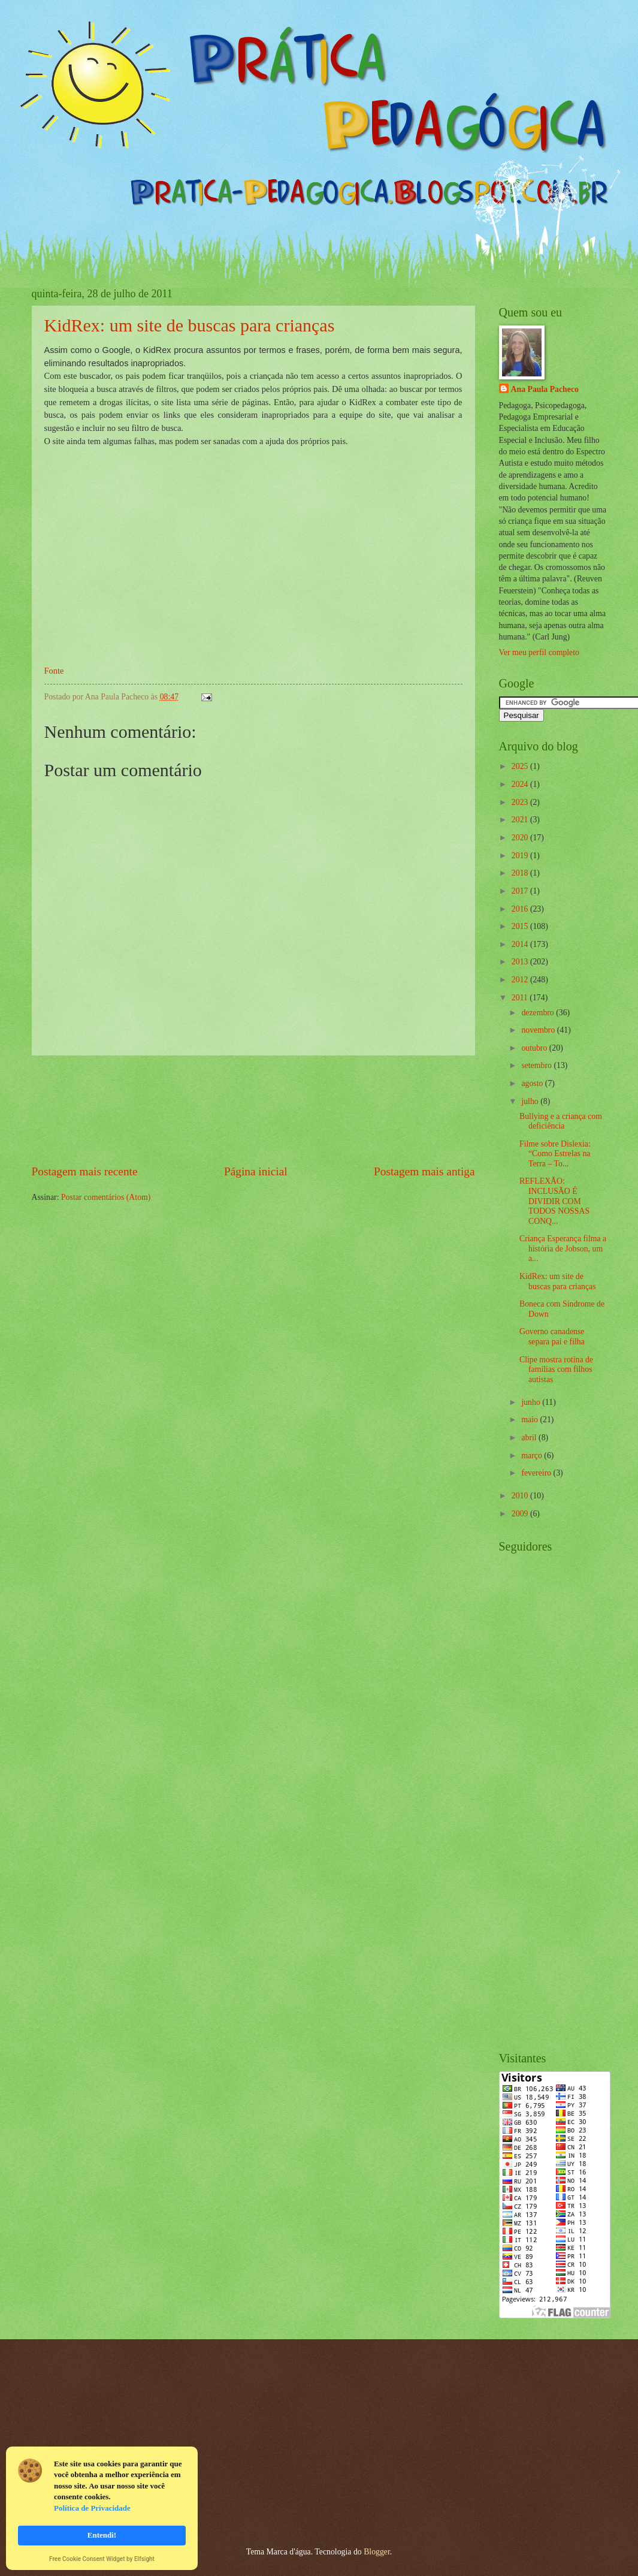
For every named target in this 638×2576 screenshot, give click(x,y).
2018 (521, 872)
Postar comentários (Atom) (105, 1197)
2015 (521, 926)
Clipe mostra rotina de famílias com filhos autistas (556, 1369)
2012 (521, 979)
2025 (521, 766)
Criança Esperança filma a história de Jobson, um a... (562, 1248)
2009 (521, 1513)
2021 (521, 819)
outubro (535, 1047)
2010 (521, 1495)
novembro (539, 1029)
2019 (521, 855)
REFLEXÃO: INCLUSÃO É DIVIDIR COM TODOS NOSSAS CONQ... (554, 1201)
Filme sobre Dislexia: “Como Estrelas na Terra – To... (555, 1153)
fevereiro (537, 1472)
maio (530, 1419)
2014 (521, 944)
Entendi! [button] (101, 2534)
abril (530, 1437)
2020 (521, 837)
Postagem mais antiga (424, 1171)
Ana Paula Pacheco (545, 389)
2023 (521, 802)
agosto (533, 1083)
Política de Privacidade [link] (92, 2507)
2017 (521, 890)
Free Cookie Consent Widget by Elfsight (102, 2559)
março (532, 1455)
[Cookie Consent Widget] (102, 2508)
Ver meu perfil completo (539, 652)
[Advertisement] (253, 1109)
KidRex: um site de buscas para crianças (189, 325)
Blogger (377, 2551)
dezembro (538, 1012)
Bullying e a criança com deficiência (560, 1121)
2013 (521, 961)
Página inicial (256, 1171)
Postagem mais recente (85, 1171)
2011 (521, 997)
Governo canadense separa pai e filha (552, 1336)
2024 (521, 784)
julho (530, 1101)
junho (531, 1402)
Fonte (54, 670)
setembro (537, 1065)
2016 (521, 908)
